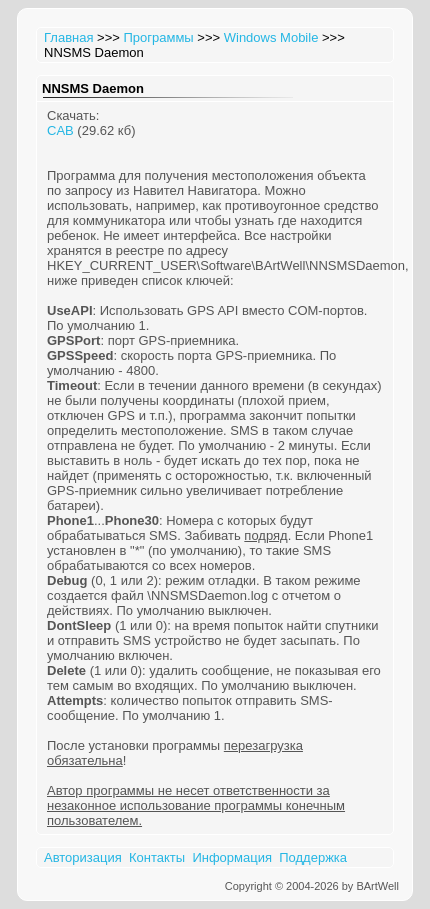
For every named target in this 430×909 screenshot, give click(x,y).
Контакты (157, 857)
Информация (232, 857)
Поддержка (313, 857)
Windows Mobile (271, 37)
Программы (158, 37)
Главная (68, 37)
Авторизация (83, 857)
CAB (60, 130)
